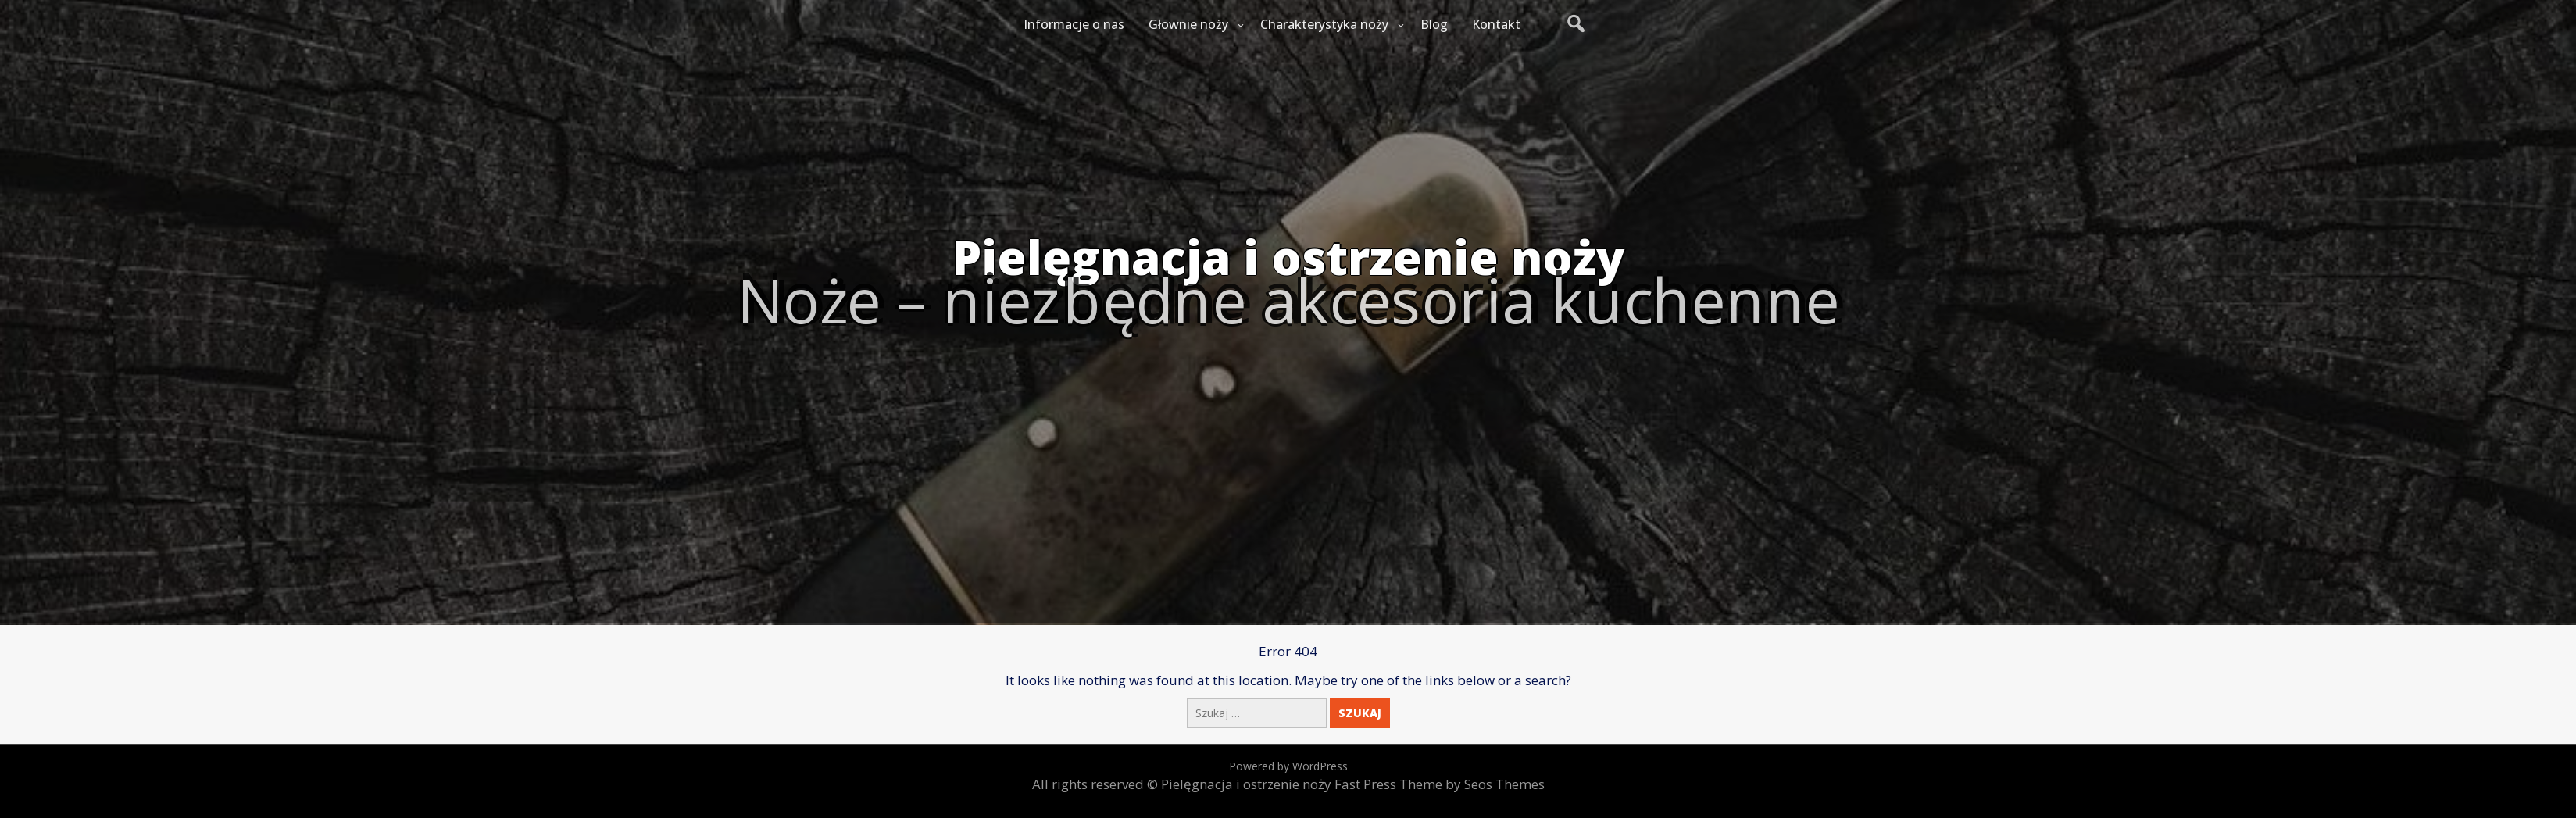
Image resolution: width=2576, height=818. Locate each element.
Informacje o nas (1074, 24)
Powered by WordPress (1288, 766)
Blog (1434, 24)
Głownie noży (1188, 24)
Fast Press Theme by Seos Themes (1439, 784)
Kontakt (1496, 24)
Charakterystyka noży (1324, 24)
